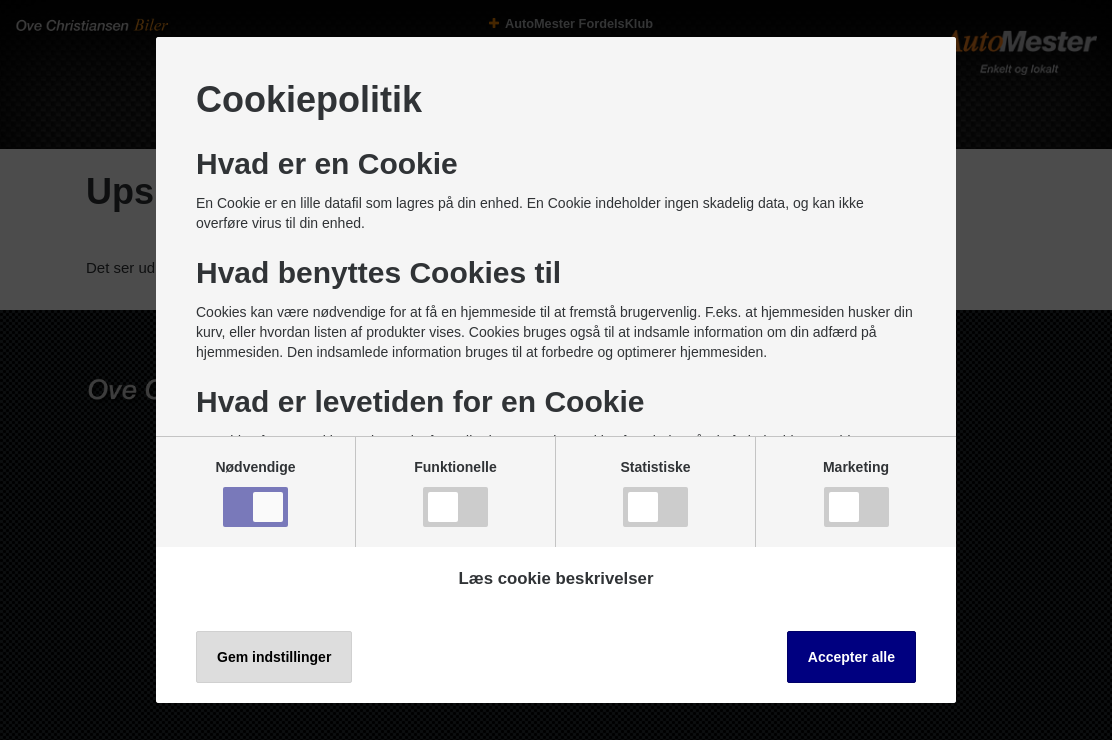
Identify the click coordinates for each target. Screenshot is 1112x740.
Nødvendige (255, 493)
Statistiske (655, 493)
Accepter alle (851, 657)
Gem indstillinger (274, 657)
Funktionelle (455, 493)
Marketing (856, 493)
